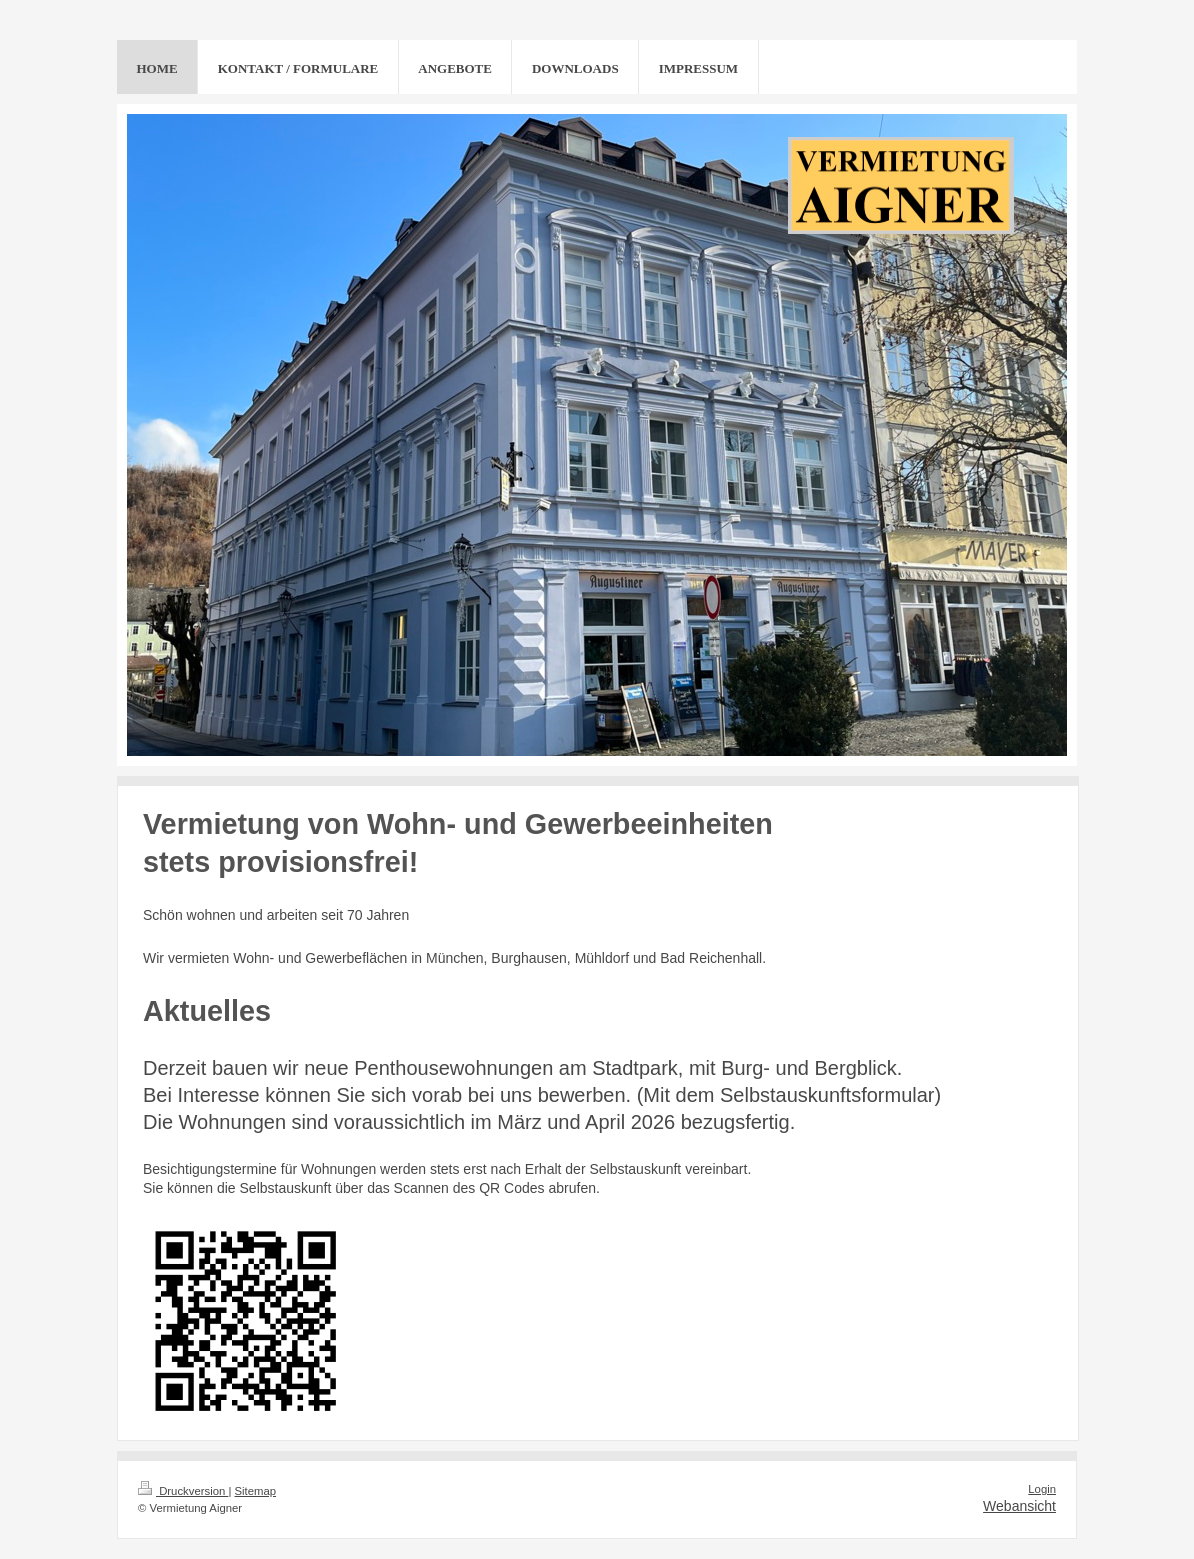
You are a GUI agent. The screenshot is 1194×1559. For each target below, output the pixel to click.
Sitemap (256, 1491)
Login (1042, 1489)
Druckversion (183, 1491)
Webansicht (1019, 1506)
